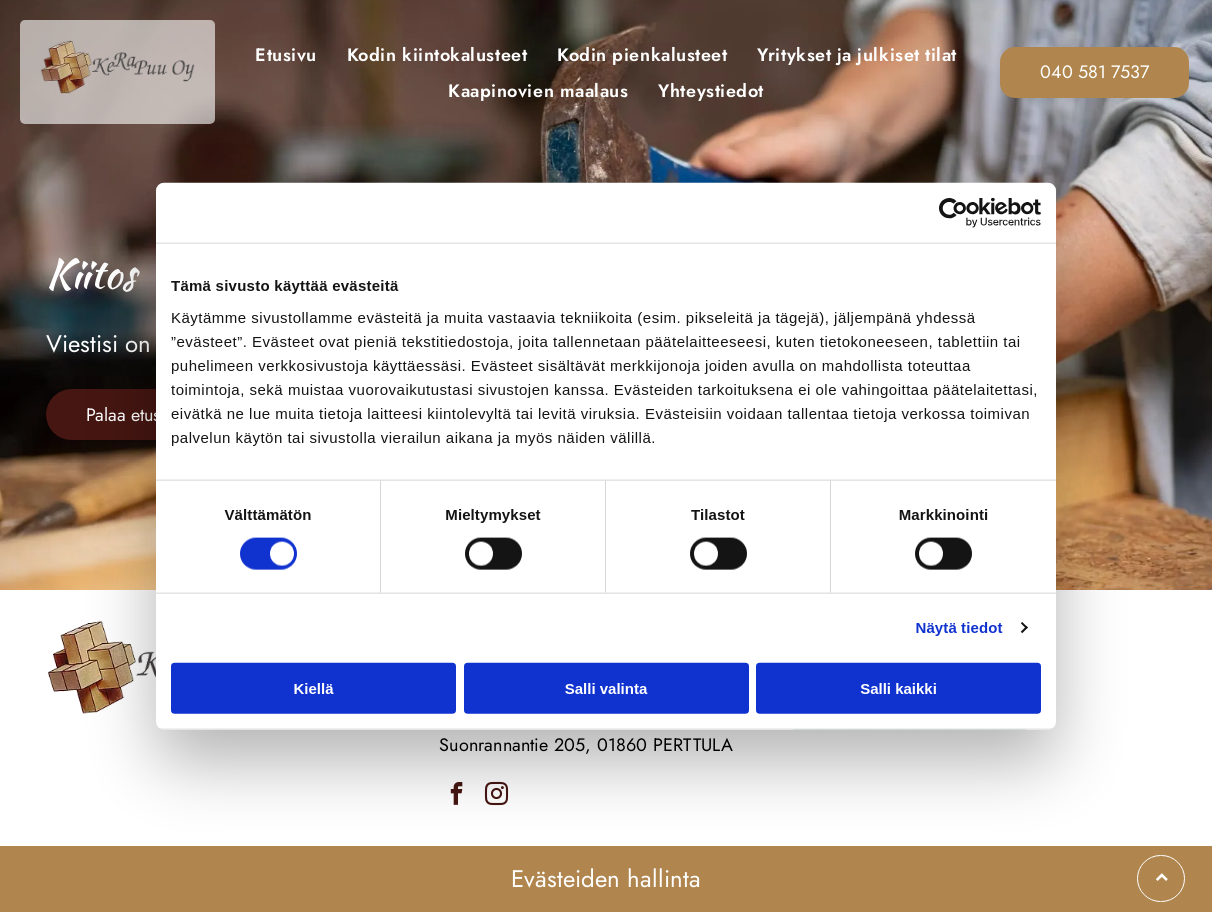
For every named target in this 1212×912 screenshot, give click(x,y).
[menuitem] (286, 54)
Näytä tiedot (959, 627)
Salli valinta (606, 687)
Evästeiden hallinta (606, 878)
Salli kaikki (898, 687)
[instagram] (496, 796)
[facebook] (456, 796)
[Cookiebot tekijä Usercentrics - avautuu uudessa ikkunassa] (953, 213)
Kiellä (313, 687)
